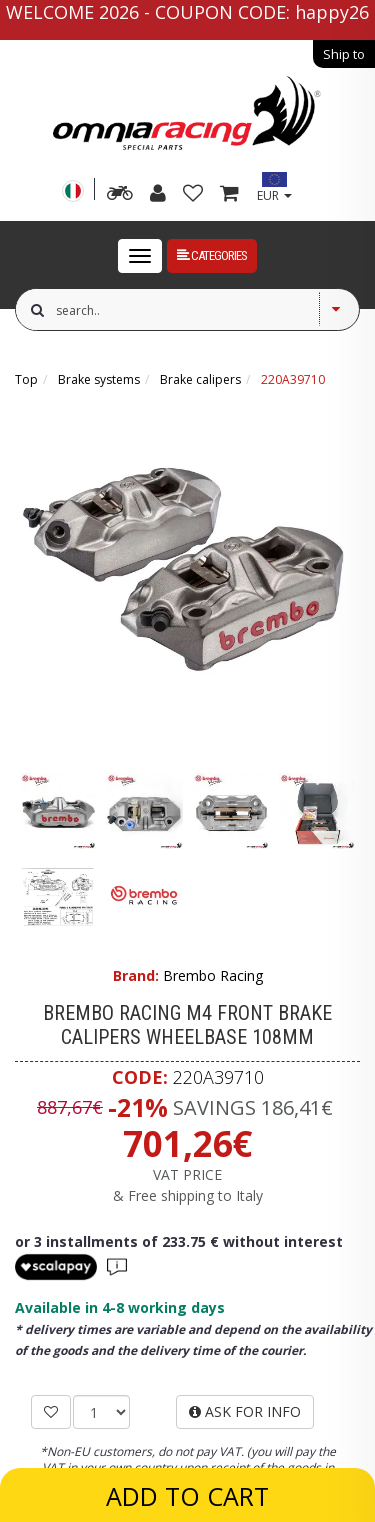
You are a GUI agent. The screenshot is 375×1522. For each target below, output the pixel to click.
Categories (212, 255)
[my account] (158, 195)
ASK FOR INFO (245, 1411)
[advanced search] (120, 195)
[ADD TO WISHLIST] (51, 1412)
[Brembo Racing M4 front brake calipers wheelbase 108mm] (187, 570)
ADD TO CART (187, 1496)
